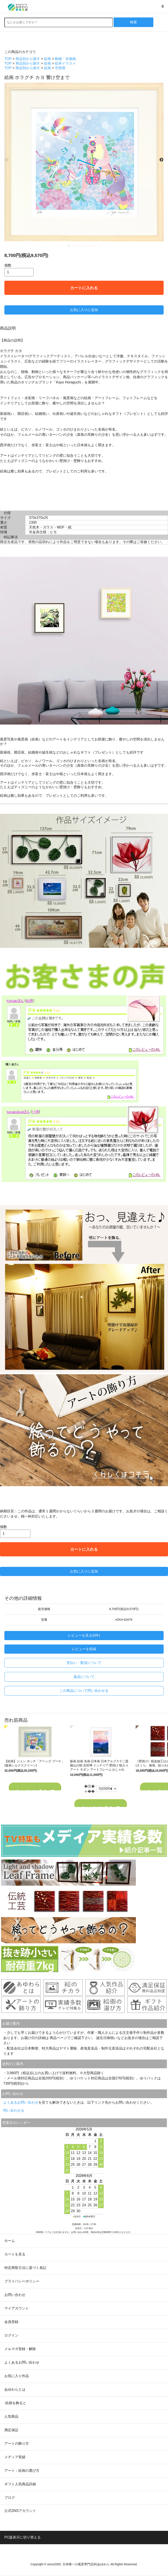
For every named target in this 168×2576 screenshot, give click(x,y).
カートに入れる (84, 287)
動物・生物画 (65, 59)
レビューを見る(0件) (84, 1635)
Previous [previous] (6, 159)
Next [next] (161, 159)
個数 (7, 265)
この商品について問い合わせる (84, 1690)
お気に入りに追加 (84, 310)
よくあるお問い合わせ (20, 2102)
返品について (84, 1677)
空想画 (60, 68)
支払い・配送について (84, 1663)
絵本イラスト (65, 63)
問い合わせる (13, 2110)
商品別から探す (28, 59)
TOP (7, 59)
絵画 (47, 59)
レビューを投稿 (84, 1649)
